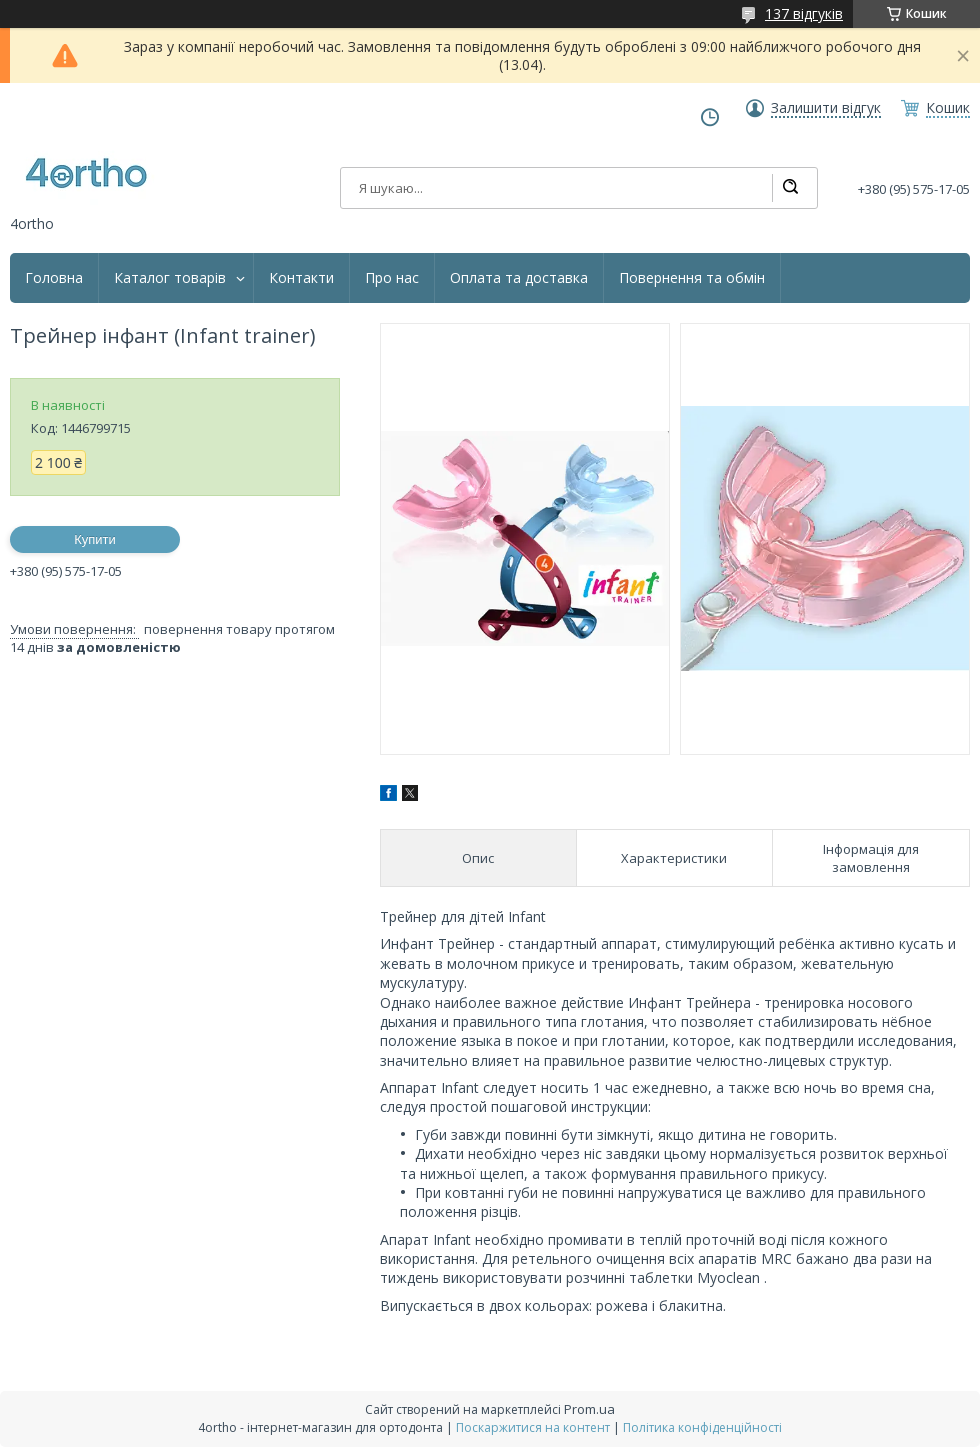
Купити (95, 539)
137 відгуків (804, 13)
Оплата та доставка (519, 278)
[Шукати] (790, 188)
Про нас (392, 278)
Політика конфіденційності (702, 1427)
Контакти (301, 278)
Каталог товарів (170, 278)
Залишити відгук (826, 108)
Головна (54, 278)
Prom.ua (589, 1409)
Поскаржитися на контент (533, 1427)
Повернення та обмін (692, 278)
